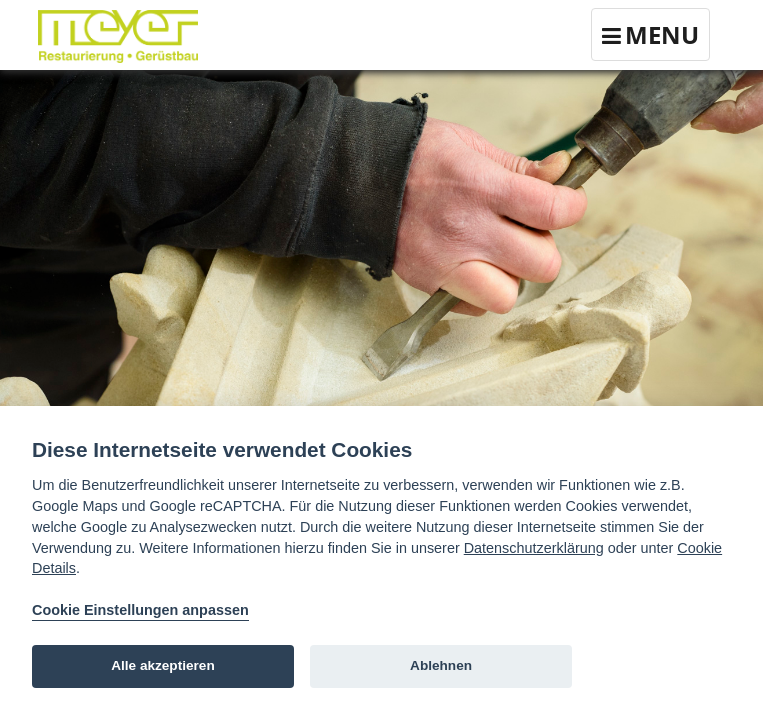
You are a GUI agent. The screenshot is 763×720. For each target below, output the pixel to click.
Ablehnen (441, 665)
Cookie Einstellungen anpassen (140, 610)
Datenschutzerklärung (534, 548)
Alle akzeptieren (163, 665)
